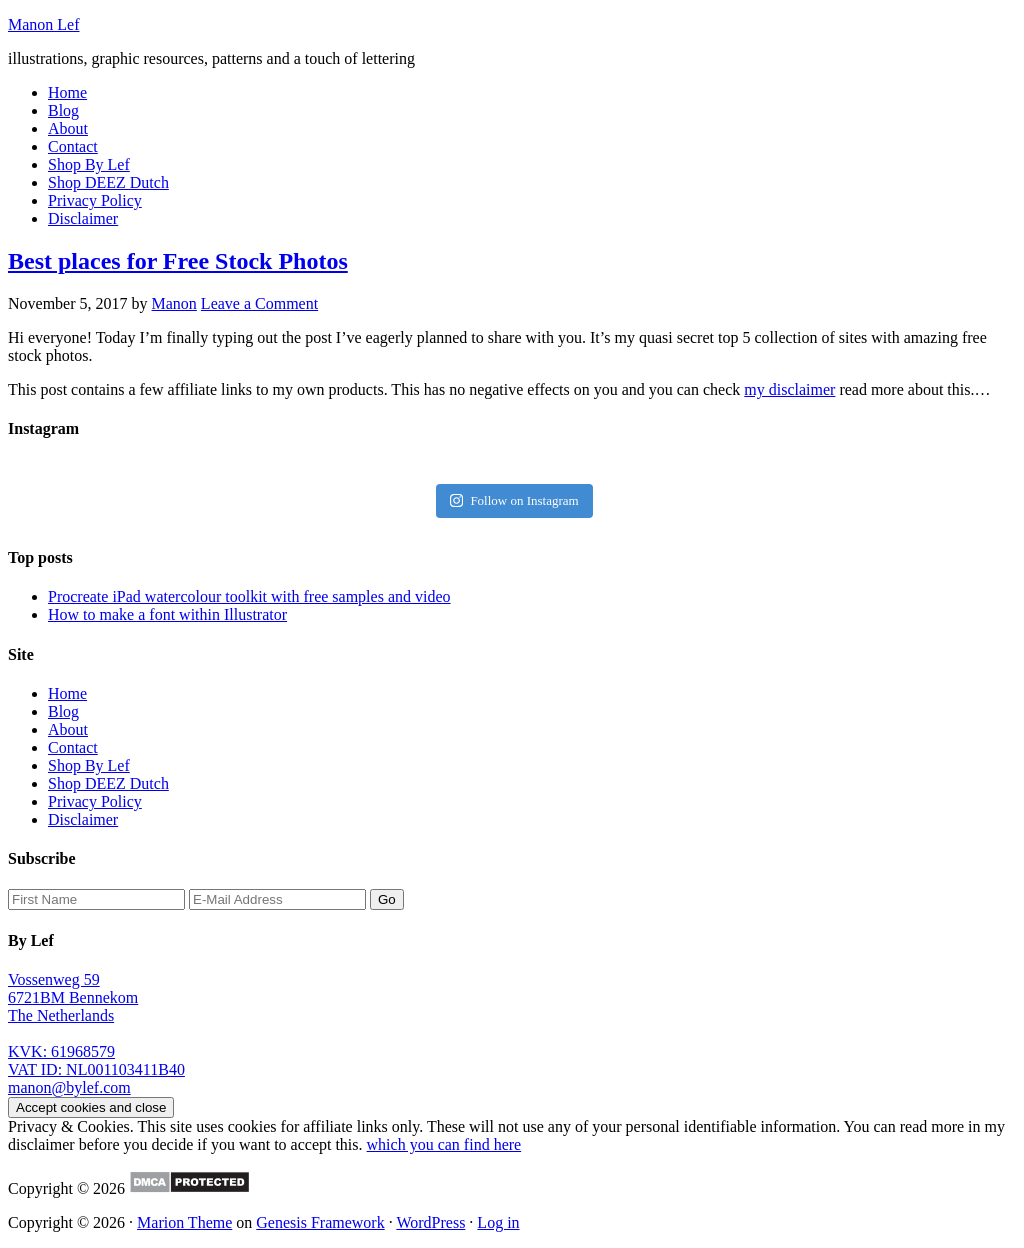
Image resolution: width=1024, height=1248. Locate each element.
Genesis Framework (320, 1222)
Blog (63, 711)
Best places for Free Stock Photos (178, 261)
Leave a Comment (259, 303)
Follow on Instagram (514, 500)
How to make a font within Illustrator (167, 614)
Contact (73, 747)
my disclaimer (789, 389)
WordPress (430, 1222)
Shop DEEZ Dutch (108, 783)
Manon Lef (44, 24)
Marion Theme (184, 1222)
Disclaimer (83, 819)
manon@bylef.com (69, 1087)
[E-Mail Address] (277, 899)
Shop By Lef (89, 765)
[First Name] (96, 899)
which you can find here (444, 1144)
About (68, 729)
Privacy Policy (95, 801)
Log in (498, 1222)
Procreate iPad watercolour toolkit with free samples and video (249, 596)
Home (67, 693)
